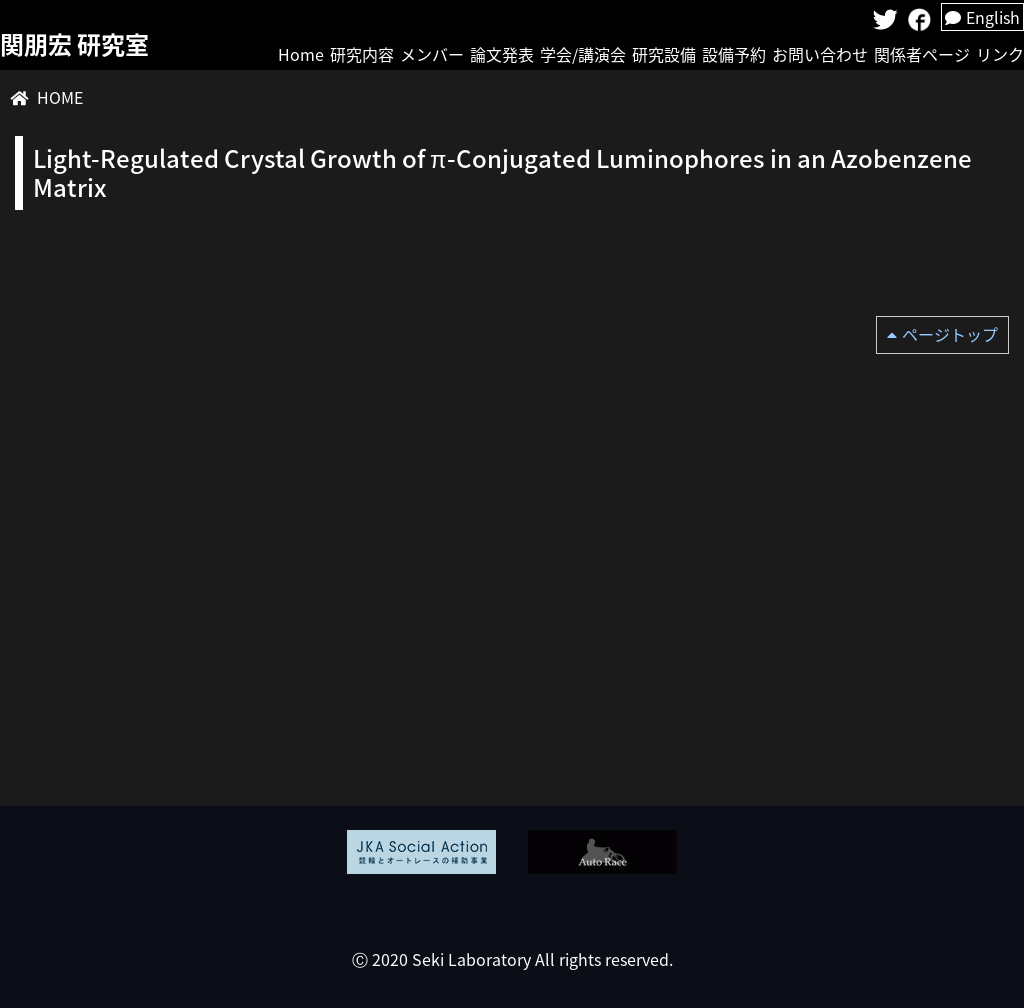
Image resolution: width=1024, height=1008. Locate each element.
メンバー (432, 54)
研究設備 (664, 54)
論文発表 (502, 54)
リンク (1000, 54)
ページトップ (950, 334)
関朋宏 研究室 (74, 44)
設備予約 (734, 54)
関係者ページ (922, 54)
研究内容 (362, 54)
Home (301, 54)
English (982, 17)
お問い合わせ (820, 54)
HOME (60, 97)
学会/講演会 (583, 54)
